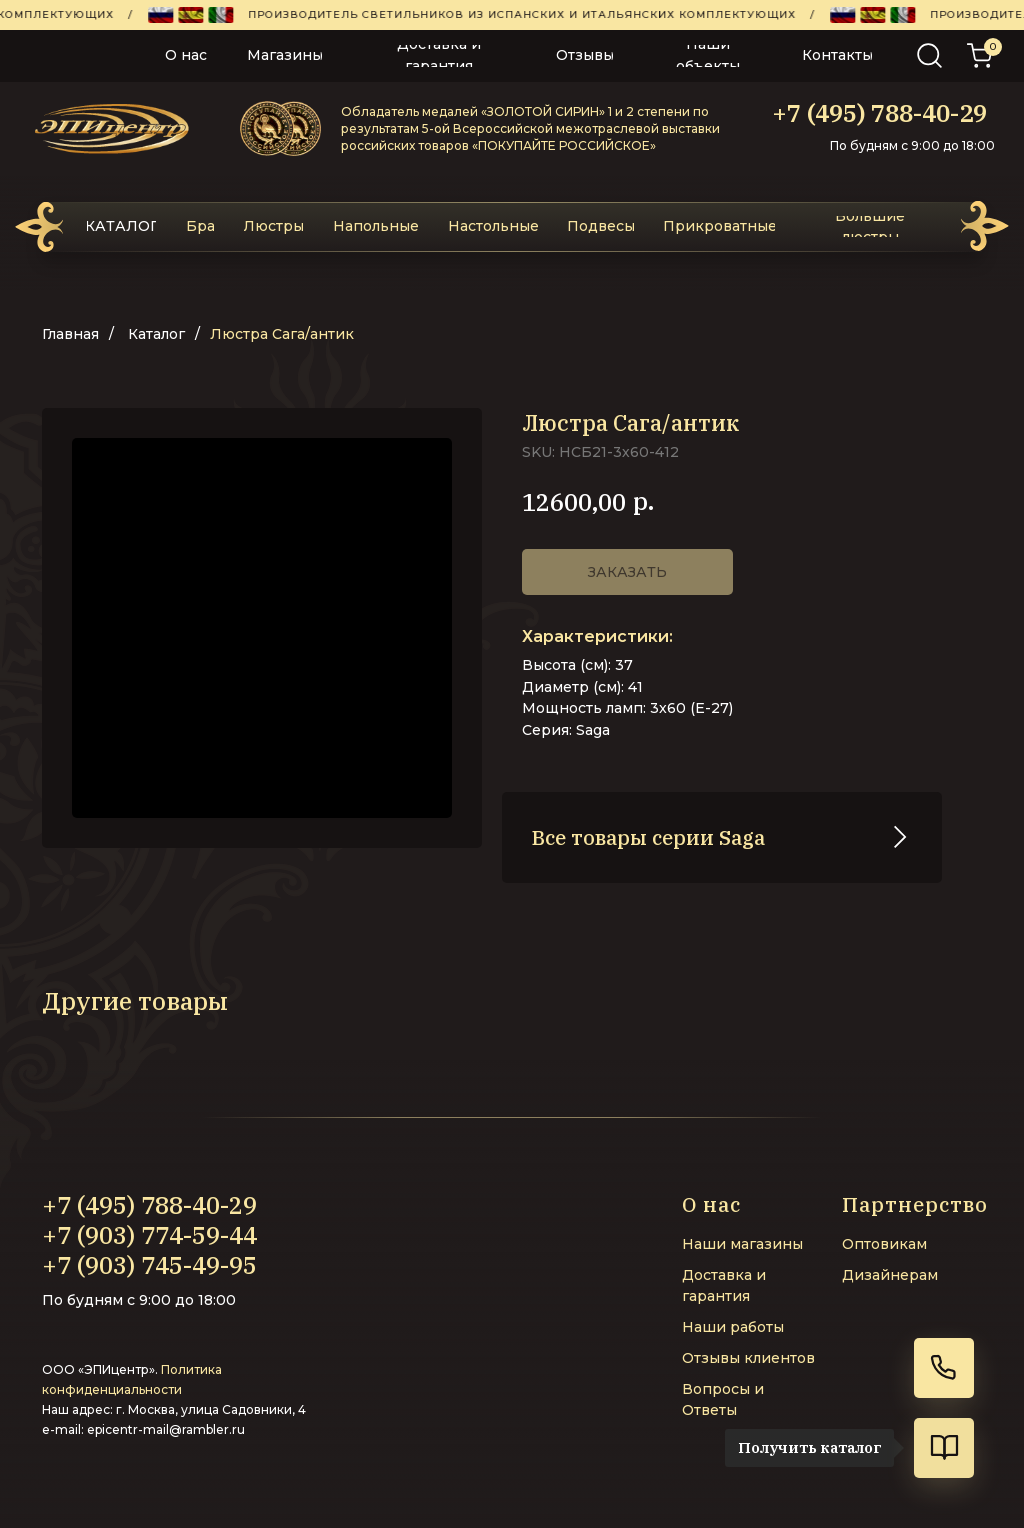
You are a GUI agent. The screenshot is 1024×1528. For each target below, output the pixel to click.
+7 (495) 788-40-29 (879, 113)
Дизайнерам (890, 1273)
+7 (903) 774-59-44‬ (149, 1233)
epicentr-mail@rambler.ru (166, 1427)
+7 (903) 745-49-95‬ (149, 1263)
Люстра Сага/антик (282, 334)
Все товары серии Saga (648, 835)
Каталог (156, 334)
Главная (70, 334)
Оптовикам (884, 1242)
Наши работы (733, 1325)
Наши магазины (742, 1242)
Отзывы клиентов (748, 1356)
